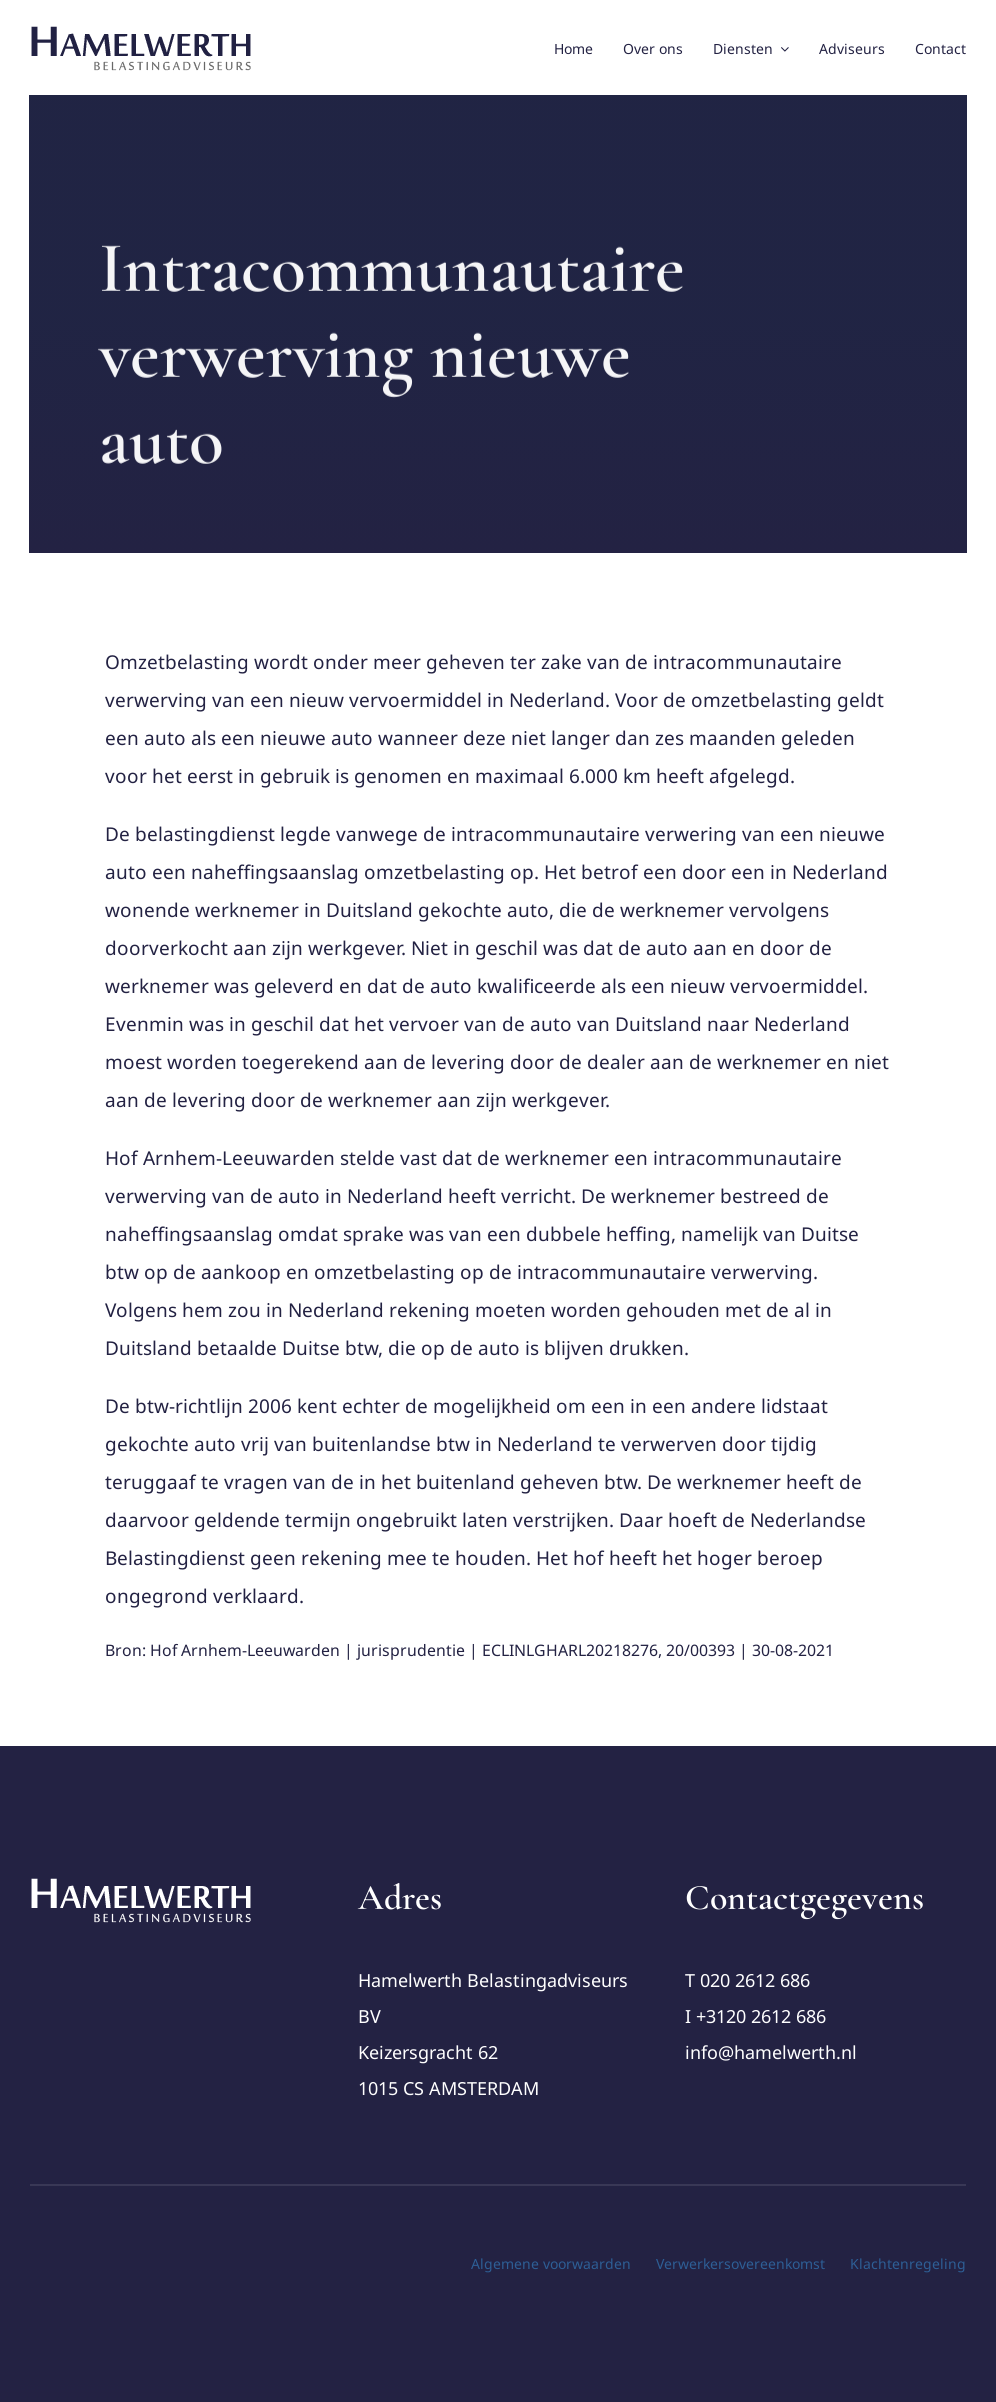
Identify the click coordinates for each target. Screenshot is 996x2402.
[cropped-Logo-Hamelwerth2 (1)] (142, 1885)
